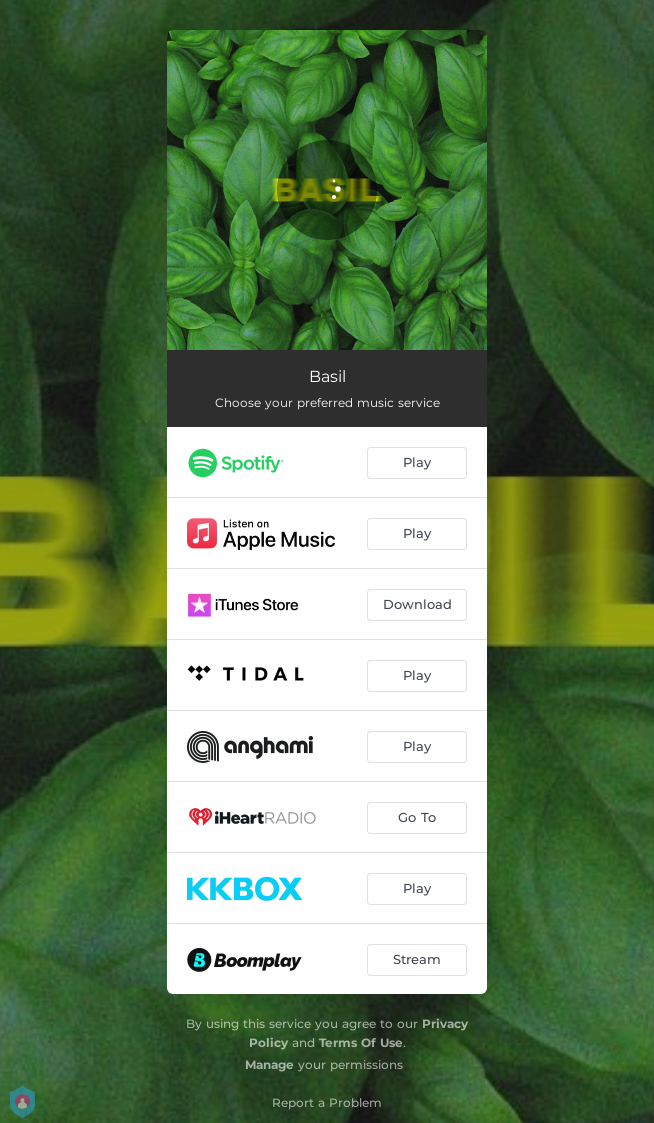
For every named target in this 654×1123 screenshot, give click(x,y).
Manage (269, 1064)
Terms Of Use (361, 1042)
